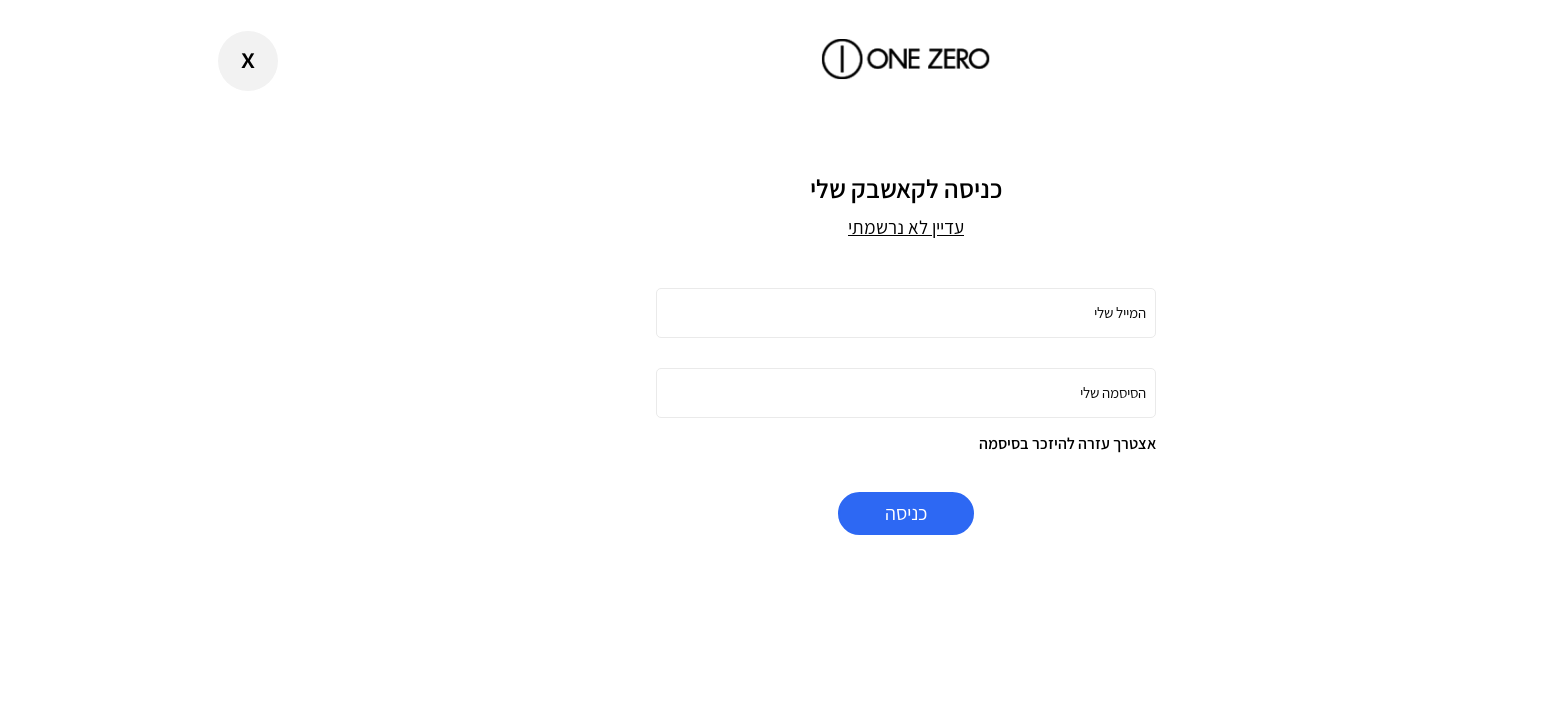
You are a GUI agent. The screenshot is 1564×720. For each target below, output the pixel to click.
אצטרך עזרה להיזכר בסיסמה (943, 443)
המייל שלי (996, 312)
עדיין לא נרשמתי (782, 227)
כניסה (782, 513)
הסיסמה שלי (989, 392)
